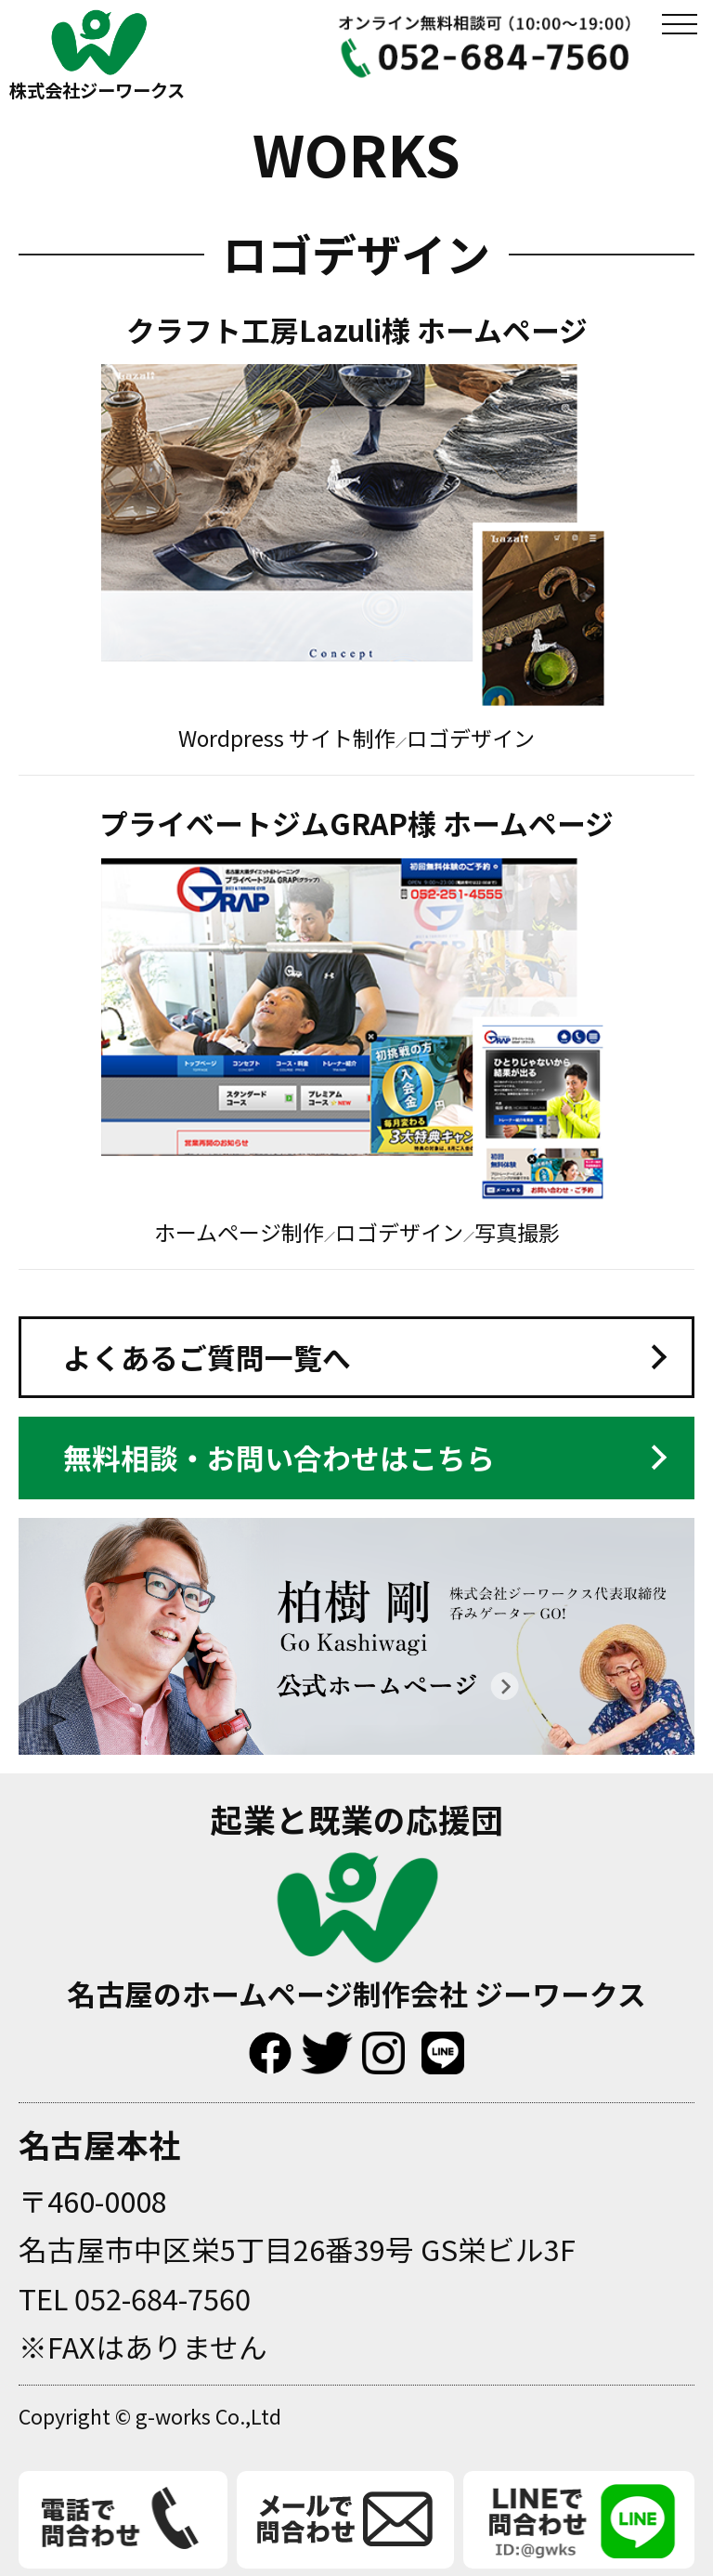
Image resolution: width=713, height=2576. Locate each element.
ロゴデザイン (471, 737)
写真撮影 (517, 1232)
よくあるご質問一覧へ (207, 1357)
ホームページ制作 (239, 1232)
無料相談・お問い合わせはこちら (279, 1457)
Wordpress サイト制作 (286, 737)
